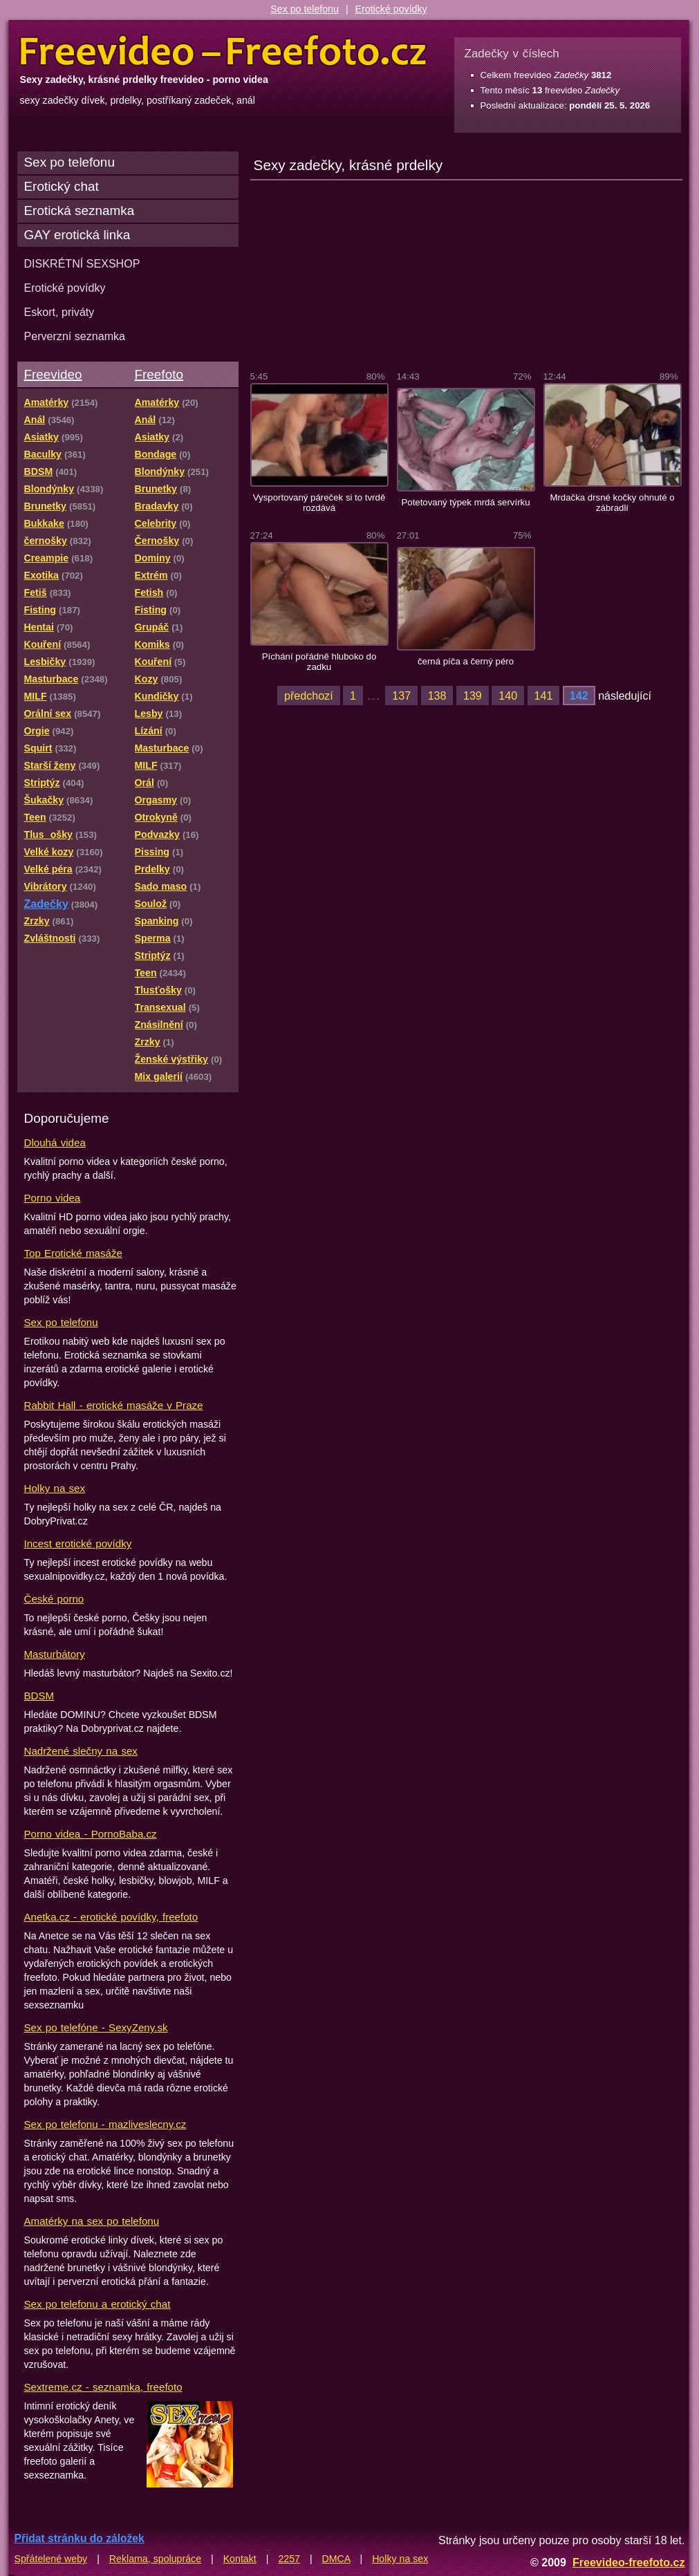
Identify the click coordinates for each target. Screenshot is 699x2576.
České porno (54, 1599)
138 (437, 695)
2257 (289, 2558)
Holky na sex (55, 1488)
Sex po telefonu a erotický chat (97, 2304)
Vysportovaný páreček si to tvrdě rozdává (319, 502)
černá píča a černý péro (466, 661)
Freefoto (159, 374)
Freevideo (53, 374)
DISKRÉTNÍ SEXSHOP (82, 263)
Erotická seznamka (79, 210)
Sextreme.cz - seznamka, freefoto (103, 2387)
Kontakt (240, 2558)
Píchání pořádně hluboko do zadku (319, 661)
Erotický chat (61, 186)
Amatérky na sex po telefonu (92, 2221)
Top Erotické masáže (73, 1253)
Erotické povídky (391, 9)
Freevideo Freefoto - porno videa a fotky (223, 51)
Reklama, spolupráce (155, 2558)
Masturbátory (54, 1654)
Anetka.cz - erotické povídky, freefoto (111, 1917)
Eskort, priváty (59, 312)
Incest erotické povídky (78, 1543)
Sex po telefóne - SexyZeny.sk (96, 2027)
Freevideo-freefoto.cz (628, 2562)
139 (472, 695)
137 (401, 695)
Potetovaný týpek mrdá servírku (465, 502)
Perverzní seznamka (75, 336)
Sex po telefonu (304, 9)
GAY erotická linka (77, 234)
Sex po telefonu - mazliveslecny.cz (105, 2124)
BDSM (39, 1695)
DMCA (336, 2558)
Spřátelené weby (51, 2558)
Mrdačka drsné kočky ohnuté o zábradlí (612, 502)
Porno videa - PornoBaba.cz (90, 1834)
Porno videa (52, 1198)
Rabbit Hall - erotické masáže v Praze (113, 1405)
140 (507, 695)
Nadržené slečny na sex (81, 1751)
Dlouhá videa (55, 1142)
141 (543, 695)
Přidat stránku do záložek (80, 2538)
